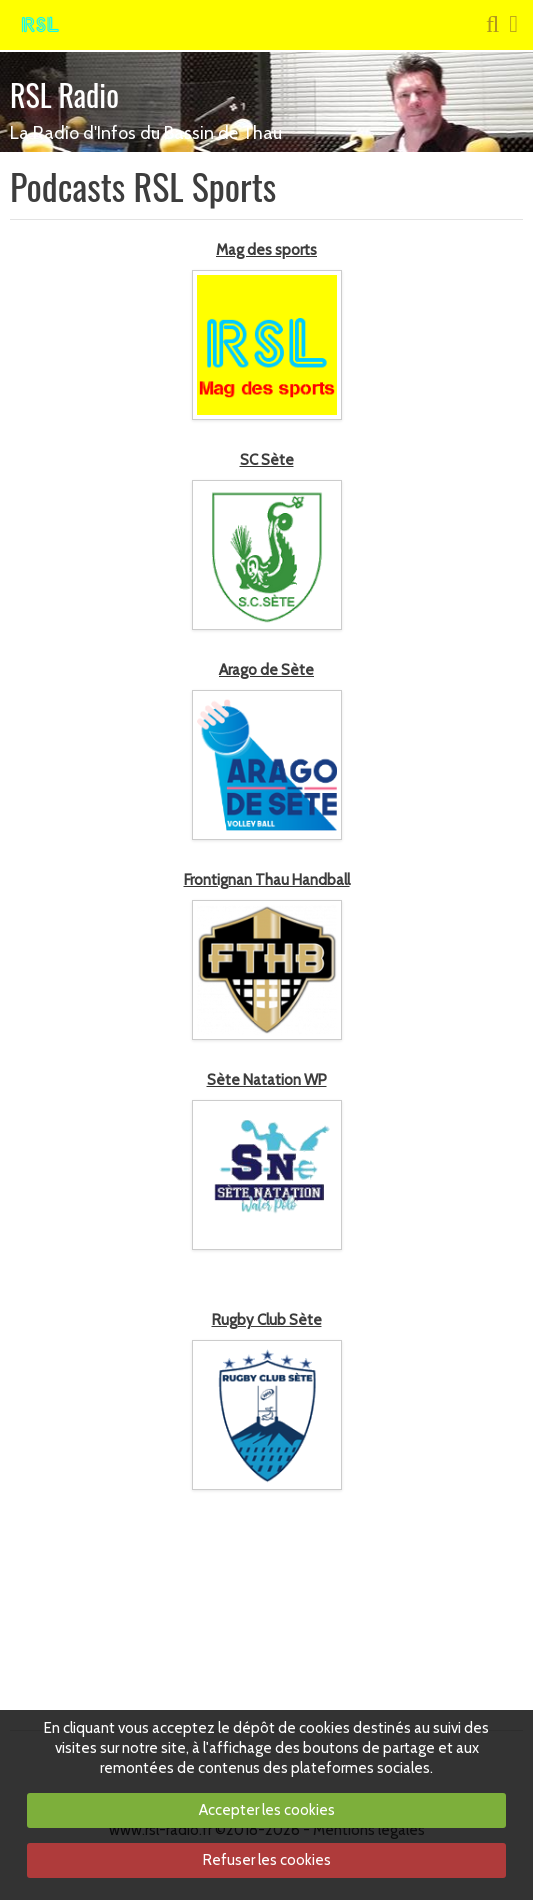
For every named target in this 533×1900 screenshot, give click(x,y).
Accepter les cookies (267, 1810)
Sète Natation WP (267, 1080)
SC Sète (267, 460)
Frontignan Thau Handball (267, 880)
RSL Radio (64, 94)
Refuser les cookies (267, 1860)
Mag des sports (266, 250)
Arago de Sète (266, 670)
